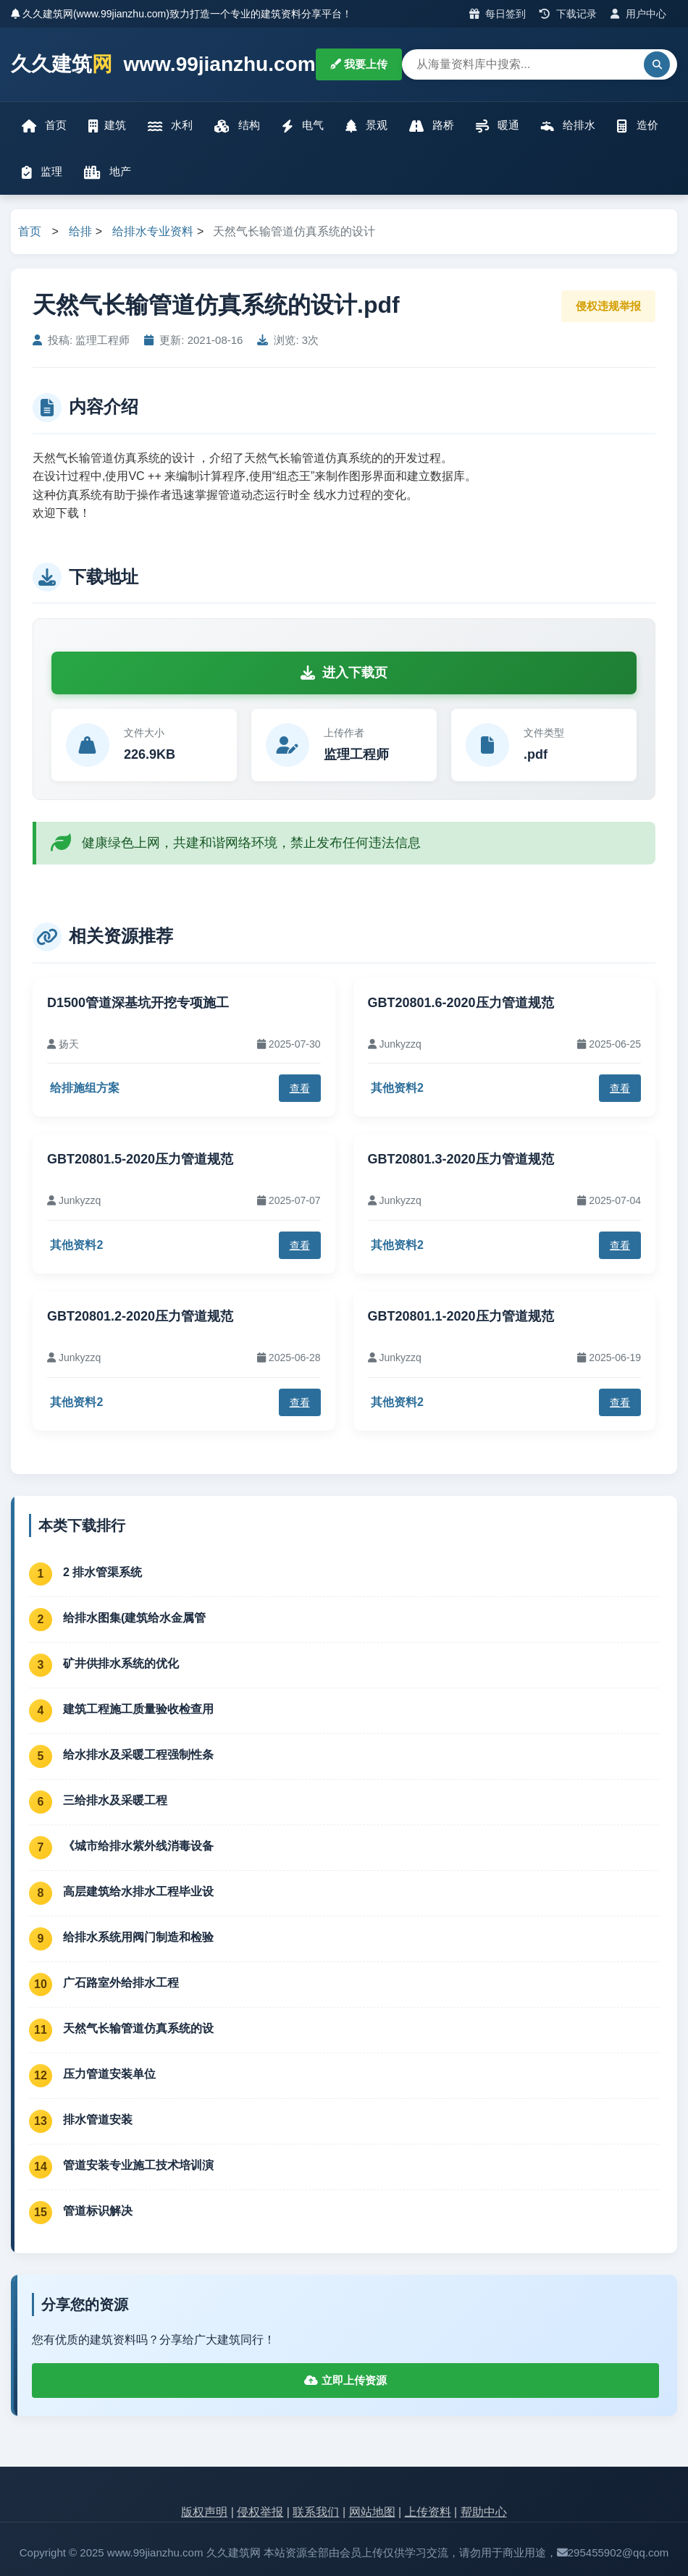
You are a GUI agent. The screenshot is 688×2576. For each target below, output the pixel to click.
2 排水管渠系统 (102, 1572)
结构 (236, 125)
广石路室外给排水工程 (121, 1983)
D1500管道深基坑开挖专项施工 (138, 1003)
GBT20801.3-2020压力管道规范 (461, 1159)
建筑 (107, 125)
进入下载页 (344, 672)
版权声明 (204, 2512)
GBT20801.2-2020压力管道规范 (140, 1316)
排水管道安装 (98, 2119)
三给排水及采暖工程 (115, 1800)
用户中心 (638, 14)
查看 (300, 1088)
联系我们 (316, 2512)
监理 (42, 172)
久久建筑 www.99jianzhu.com (163, 65)
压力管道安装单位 (109, 2074)
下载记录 (568, 14)
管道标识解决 (98, 2211)
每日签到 (498, 14)
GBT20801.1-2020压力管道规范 (461, 1316)
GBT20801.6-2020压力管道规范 (461, 1003)
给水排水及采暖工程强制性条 (138, 1754)
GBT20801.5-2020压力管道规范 (140, 1159)
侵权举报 (260, 2512)
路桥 (431, 125)
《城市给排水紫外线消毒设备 (138, 1846)
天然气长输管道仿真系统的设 (138, 2028)
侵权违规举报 (608, 306)
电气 (303, 125)
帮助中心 (484, 2512)
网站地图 (372, 2512)
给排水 (568, 125)
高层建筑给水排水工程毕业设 (138, 1891)
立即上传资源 (345, 2380)
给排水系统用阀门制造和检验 (138, 1937)
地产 (107, 172)
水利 (170, 125)
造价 (637, 125)
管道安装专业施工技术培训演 (138, 2165)
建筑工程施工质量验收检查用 (138, 1709)
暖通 (497, 125)
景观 (366, 125)
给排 (80, 231)
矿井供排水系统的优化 (121, 1663)
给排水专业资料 (152, 231)
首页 (44, 125)
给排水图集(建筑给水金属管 (134, 1618)
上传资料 (428, 2512)
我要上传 (358, 64)
